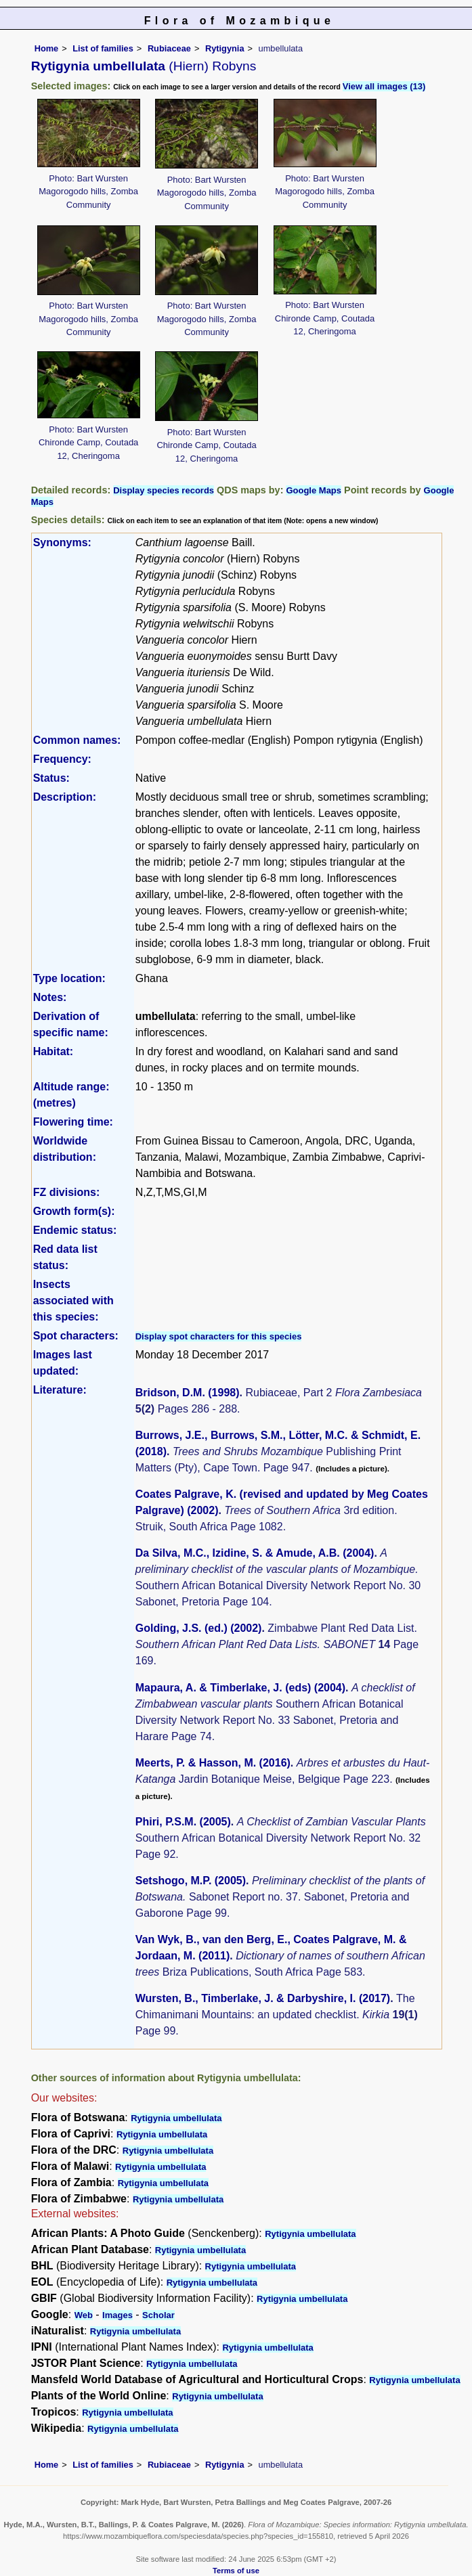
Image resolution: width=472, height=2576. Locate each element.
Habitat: (53, 1051)
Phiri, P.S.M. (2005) (183, 1821)
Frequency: (62, 759)
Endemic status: (75, 1230)
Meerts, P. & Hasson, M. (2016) (213, 1763)
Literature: (60, 1390)
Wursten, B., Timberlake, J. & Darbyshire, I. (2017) (262, 1998)
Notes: (50, 997)
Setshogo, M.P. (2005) (190, 1880)
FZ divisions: (66, 1192)
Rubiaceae (169, 48)
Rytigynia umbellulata (176, 2118)
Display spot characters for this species (218, 1336)
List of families (102, 48)
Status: (51, 778)
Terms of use (236, 2571)
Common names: (77, 740)
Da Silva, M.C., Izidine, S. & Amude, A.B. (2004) (254, 1553)
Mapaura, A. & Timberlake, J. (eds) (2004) (240, 1687)
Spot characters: (76, 1335)
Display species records (163, 490)
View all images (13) (384, 86)
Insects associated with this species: (73, 1301)
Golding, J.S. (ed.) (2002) (198, 1628)
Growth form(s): (74, 1211)
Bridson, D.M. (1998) (187, 1392)
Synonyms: (62, 542)
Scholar (158, 2315)
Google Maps (313, 490)
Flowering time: (73, 1122)
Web (83, 2315)
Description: (64, 797)
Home (47, 48)
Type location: (69, 978)
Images (117, 2315)
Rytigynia (224, 48)
